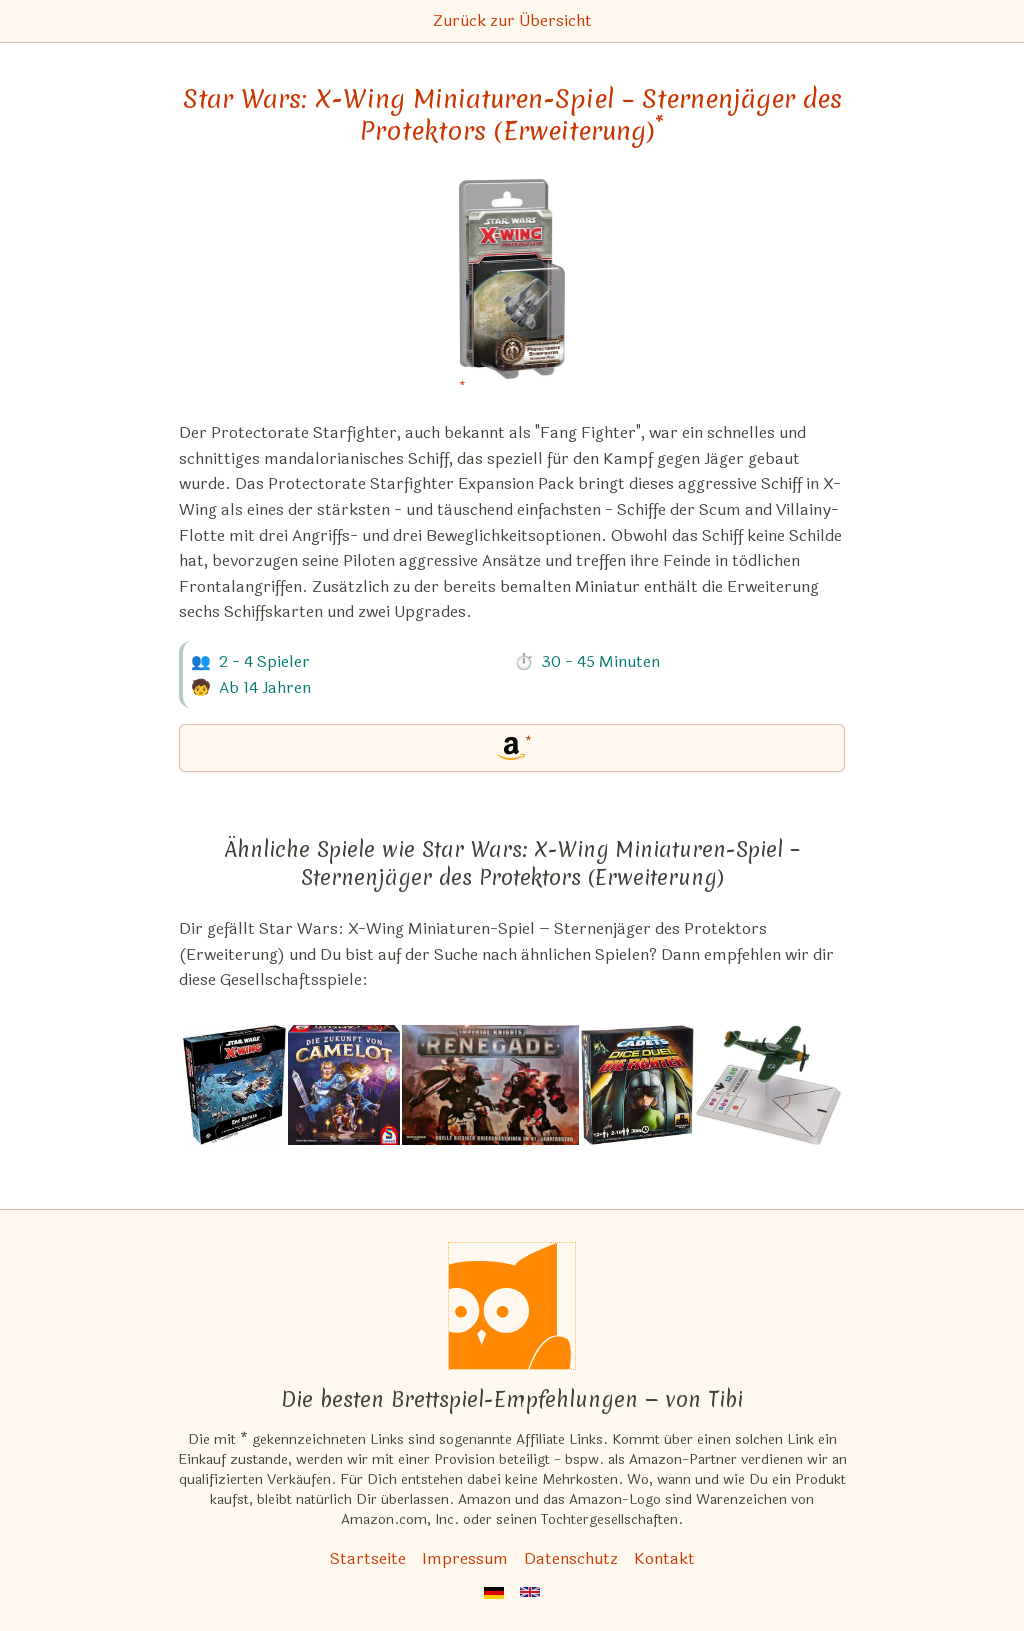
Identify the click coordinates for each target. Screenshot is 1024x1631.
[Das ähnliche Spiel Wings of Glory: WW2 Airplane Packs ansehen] (768, 1085)
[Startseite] (512, 1306)
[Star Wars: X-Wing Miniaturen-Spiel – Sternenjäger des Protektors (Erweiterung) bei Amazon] (512, 291)
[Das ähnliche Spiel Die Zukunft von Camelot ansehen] (344, 1085)
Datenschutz (571, 1558)
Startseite (368, 1558)
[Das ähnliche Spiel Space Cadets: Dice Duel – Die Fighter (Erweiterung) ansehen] (637, 1085)
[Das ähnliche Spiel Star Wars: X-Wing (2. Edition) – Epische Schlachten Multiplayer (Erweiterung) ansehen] (234, 1085)
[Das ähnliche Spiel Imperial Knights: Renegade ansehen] (490, 1085)
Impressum (465, 1558)
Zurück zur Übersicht (512, 20)
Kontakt (664, 1558)
